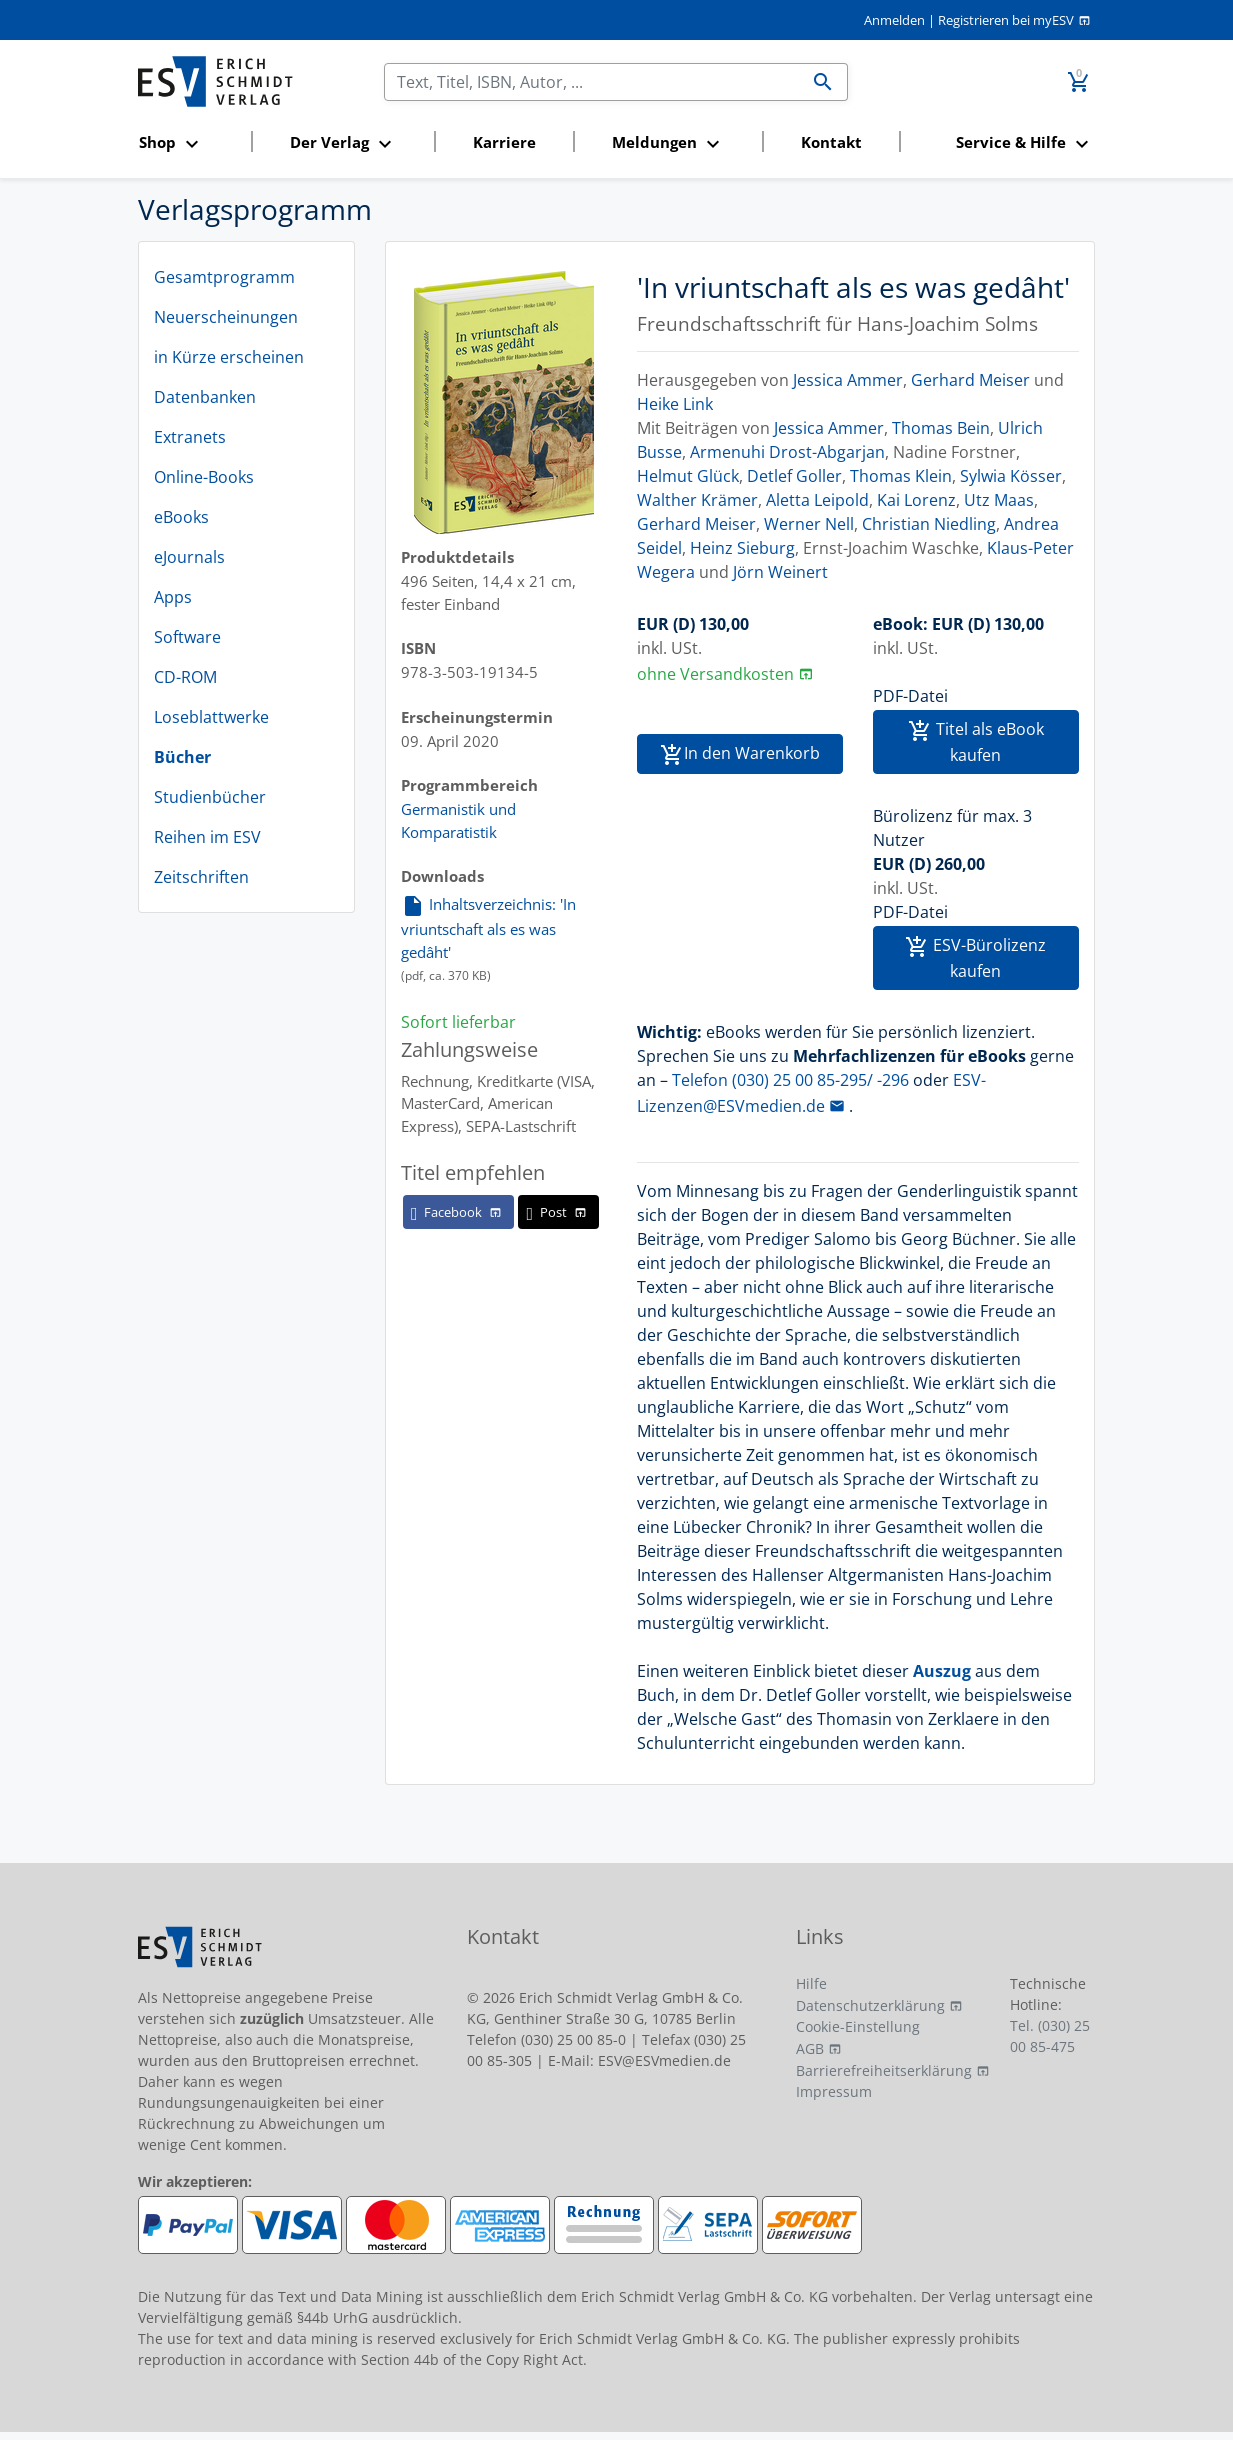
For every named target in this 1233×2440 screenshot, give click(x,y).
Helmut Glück (688, 476)
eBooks (181, 517)
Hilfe (811, 1983)
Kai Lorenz (916, 500)
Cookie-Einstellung (858, 2026)
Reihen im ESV (207, 837)
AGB (810, 2048)
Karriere (504, 142)
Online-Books (204, 477)
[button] (188, 143)
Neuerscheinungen (226, 317)
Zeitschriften (201, 877)
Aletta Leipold (817, 500)
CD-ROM (185, 677)
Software (187, 637)
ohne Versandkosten (715, 674)
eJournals (189, 557)
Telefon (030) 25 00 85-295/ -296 (790, 1080)
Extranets (190, 437)
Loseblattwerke (211, 717)
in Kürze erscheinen (229, 357)
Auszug (942, 1671)
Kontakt (831, 142)
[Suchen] (592, 82)
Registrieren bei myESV (1006, 20)
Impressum (834, 2091)
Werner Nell (809, 524)
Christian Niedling (929, 524)
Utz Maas (999, 500)
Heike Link (675, 404)
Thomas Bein (941, 428)
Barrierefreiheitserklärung (884, 2070)
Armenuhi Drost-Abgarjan (787, 452)
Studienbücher (210, 797)
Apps (173, 597)
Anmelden (894, 20)
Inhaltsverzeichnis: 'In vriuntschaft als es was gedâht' (488, 927)
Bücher (182, 757)
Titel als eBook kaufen (976, 742)
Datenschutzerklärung (870, 2005)
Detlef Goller (794, 476)
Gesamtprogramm (224, 277)
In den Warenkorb (740, 754)
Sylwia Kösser (1011, 476)
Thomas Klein (901, 476)
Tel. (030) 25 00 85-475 (1050, 2036)
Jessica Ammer (848, 380)
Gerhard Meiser (970, 380)
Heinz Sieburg (742, 548)
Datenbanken (205, 397)
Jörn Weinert (780, 572)
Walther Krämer (697, 500)
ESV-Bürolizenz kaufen (975, 958)
